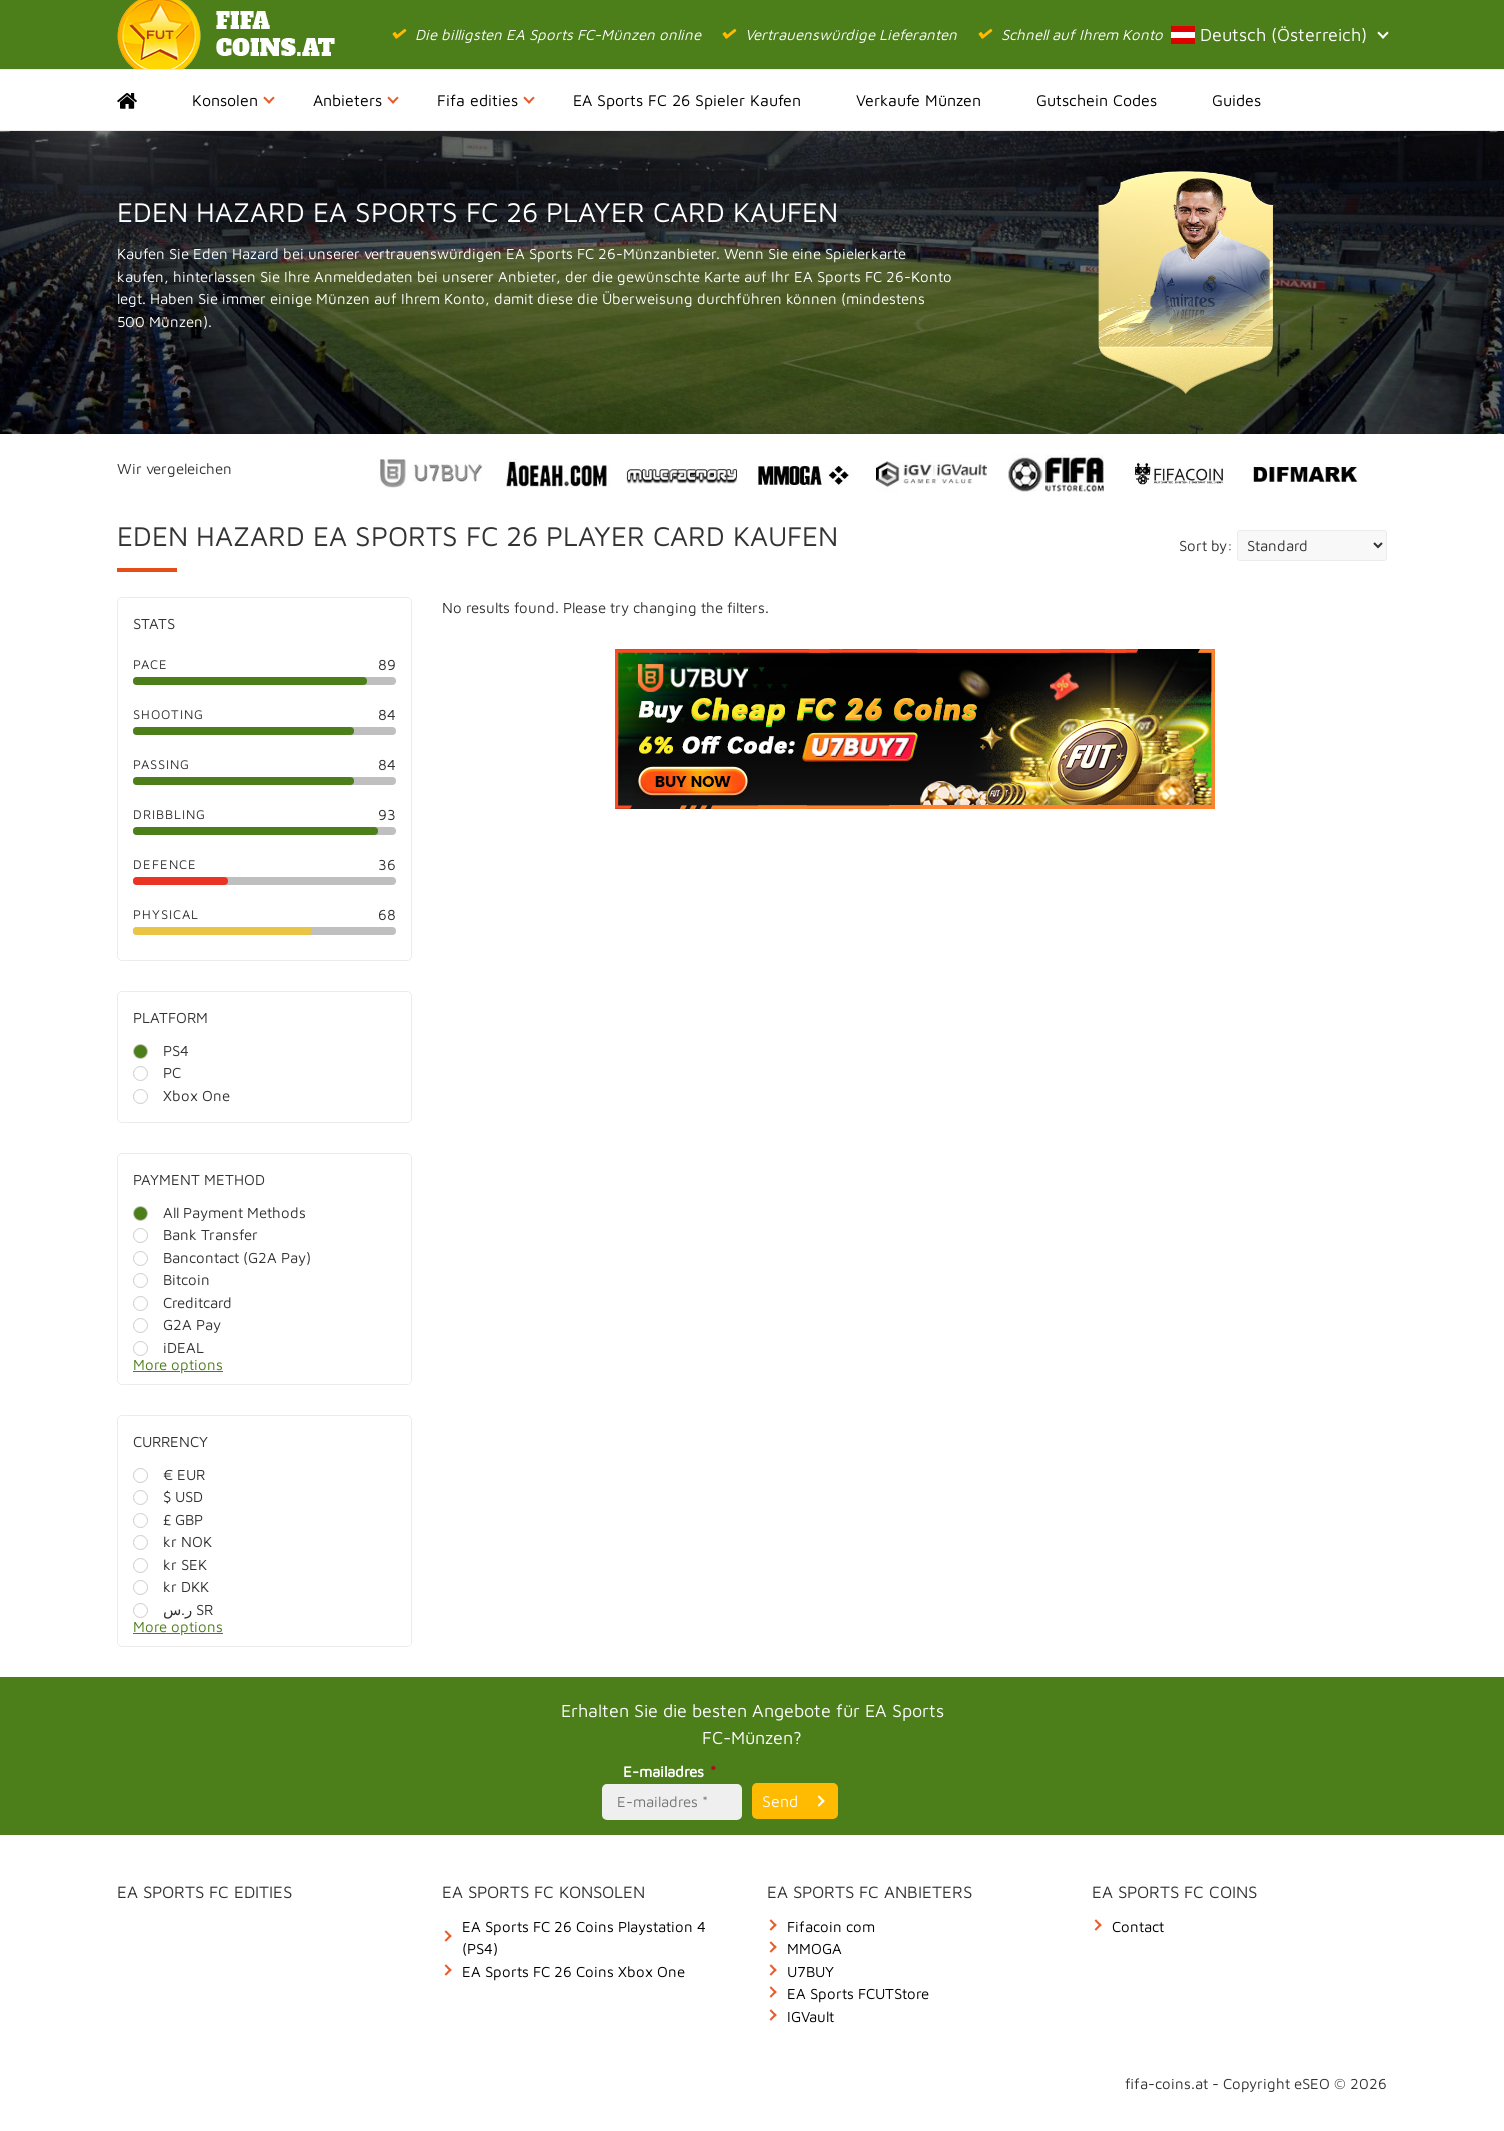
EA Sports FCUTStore (858, 1993)
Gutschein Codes (1096, 100)
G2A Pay (177, 1324)
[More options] (279, 1370)
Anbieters (356, 100)
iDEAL (168, 1347)
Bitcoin (171, 1279)
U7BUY (810, 1971)
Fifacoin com (831, 1926)
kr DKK (171, 1586)
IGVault (810, 2016)
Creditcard (182, 1302)
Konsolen (233, 100)
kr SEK (170, 1564)
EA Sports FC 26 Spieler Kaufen (687, 100)
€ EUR (169, 1474)
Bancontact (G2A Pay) (222, 1257)
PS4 (161, 1050)
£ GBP (168, 1519)
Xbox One (181, 1095)
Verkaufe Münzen (918, 100)
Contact (1138, 1926)
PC (157, 1072)
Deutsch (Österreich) (1279, 34)
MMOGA (814, 1948)
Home (144, 100)
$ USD (168, 1496)
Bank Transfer (195, 1234)
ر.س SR (173, 1609)
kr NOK (172, 1541)
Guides (1236, 100)
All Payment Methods (219, 1212)
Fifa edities (486, 100)
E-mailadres (672, 1771)
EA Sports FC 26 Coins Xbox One (573, 1971)
